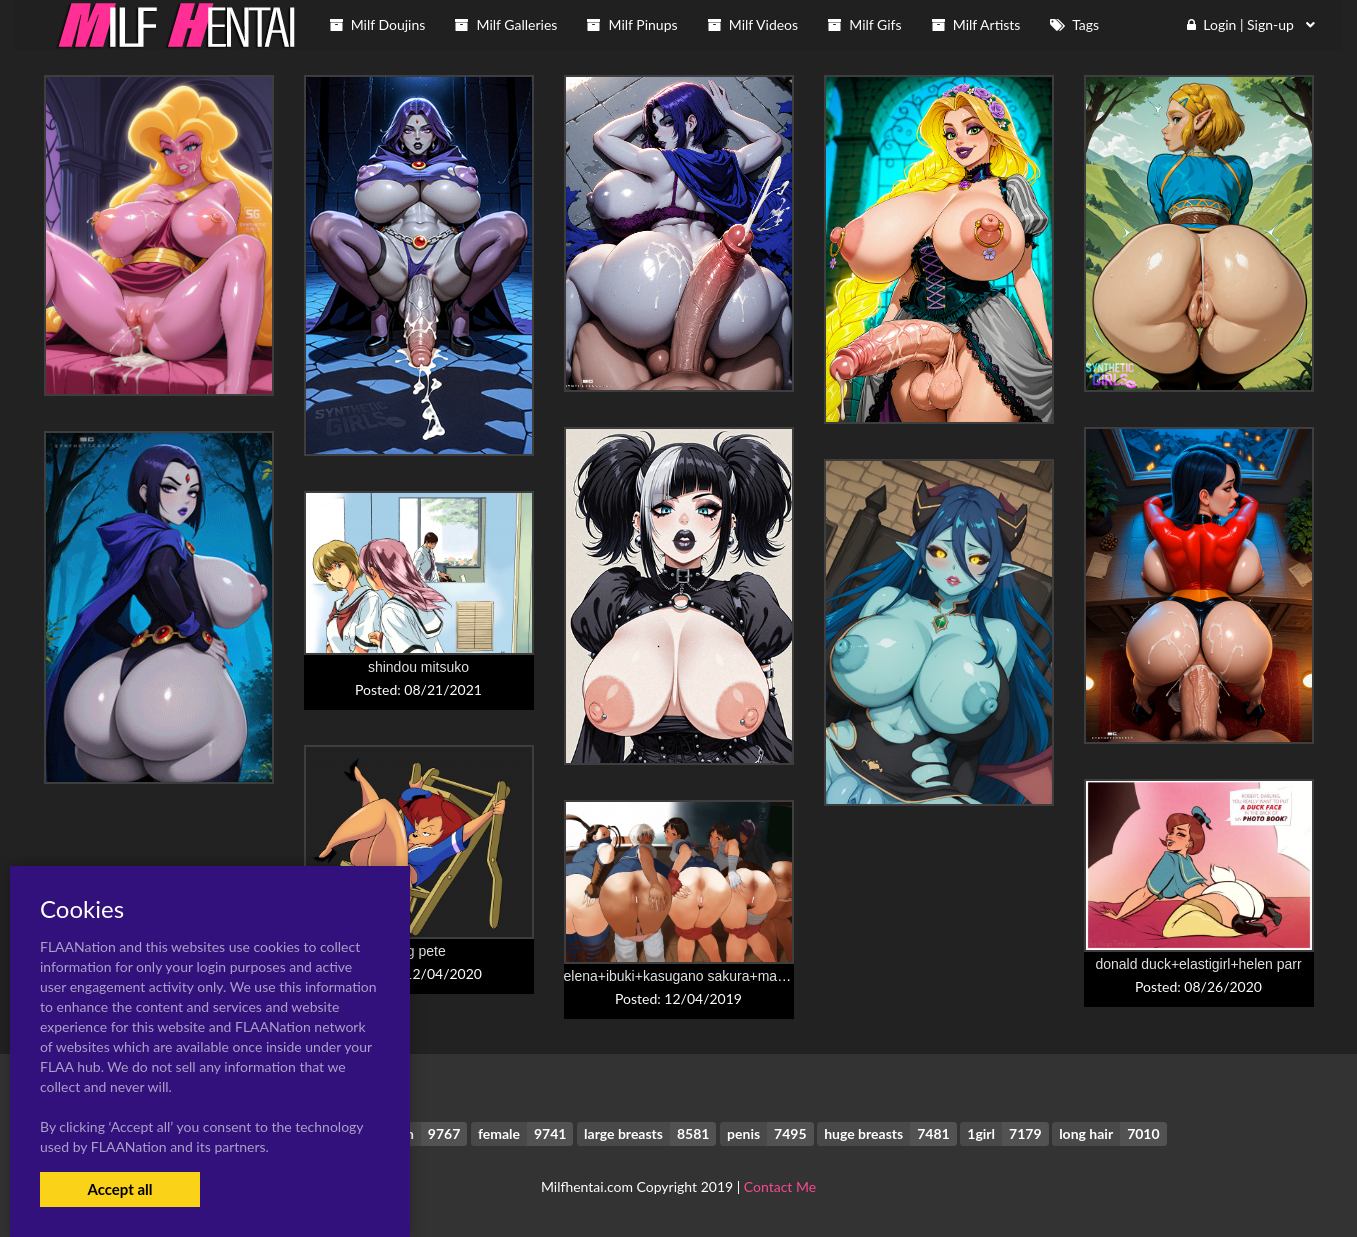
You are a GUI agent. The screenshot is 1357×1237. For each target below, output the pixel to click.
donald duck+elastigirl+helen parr (1198, 964)
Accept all (119, 1189)
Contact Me (780, 1186)
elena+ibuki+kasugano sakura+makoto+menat (707, 976)
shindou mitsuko (418, 667)
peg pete (418, 951)
